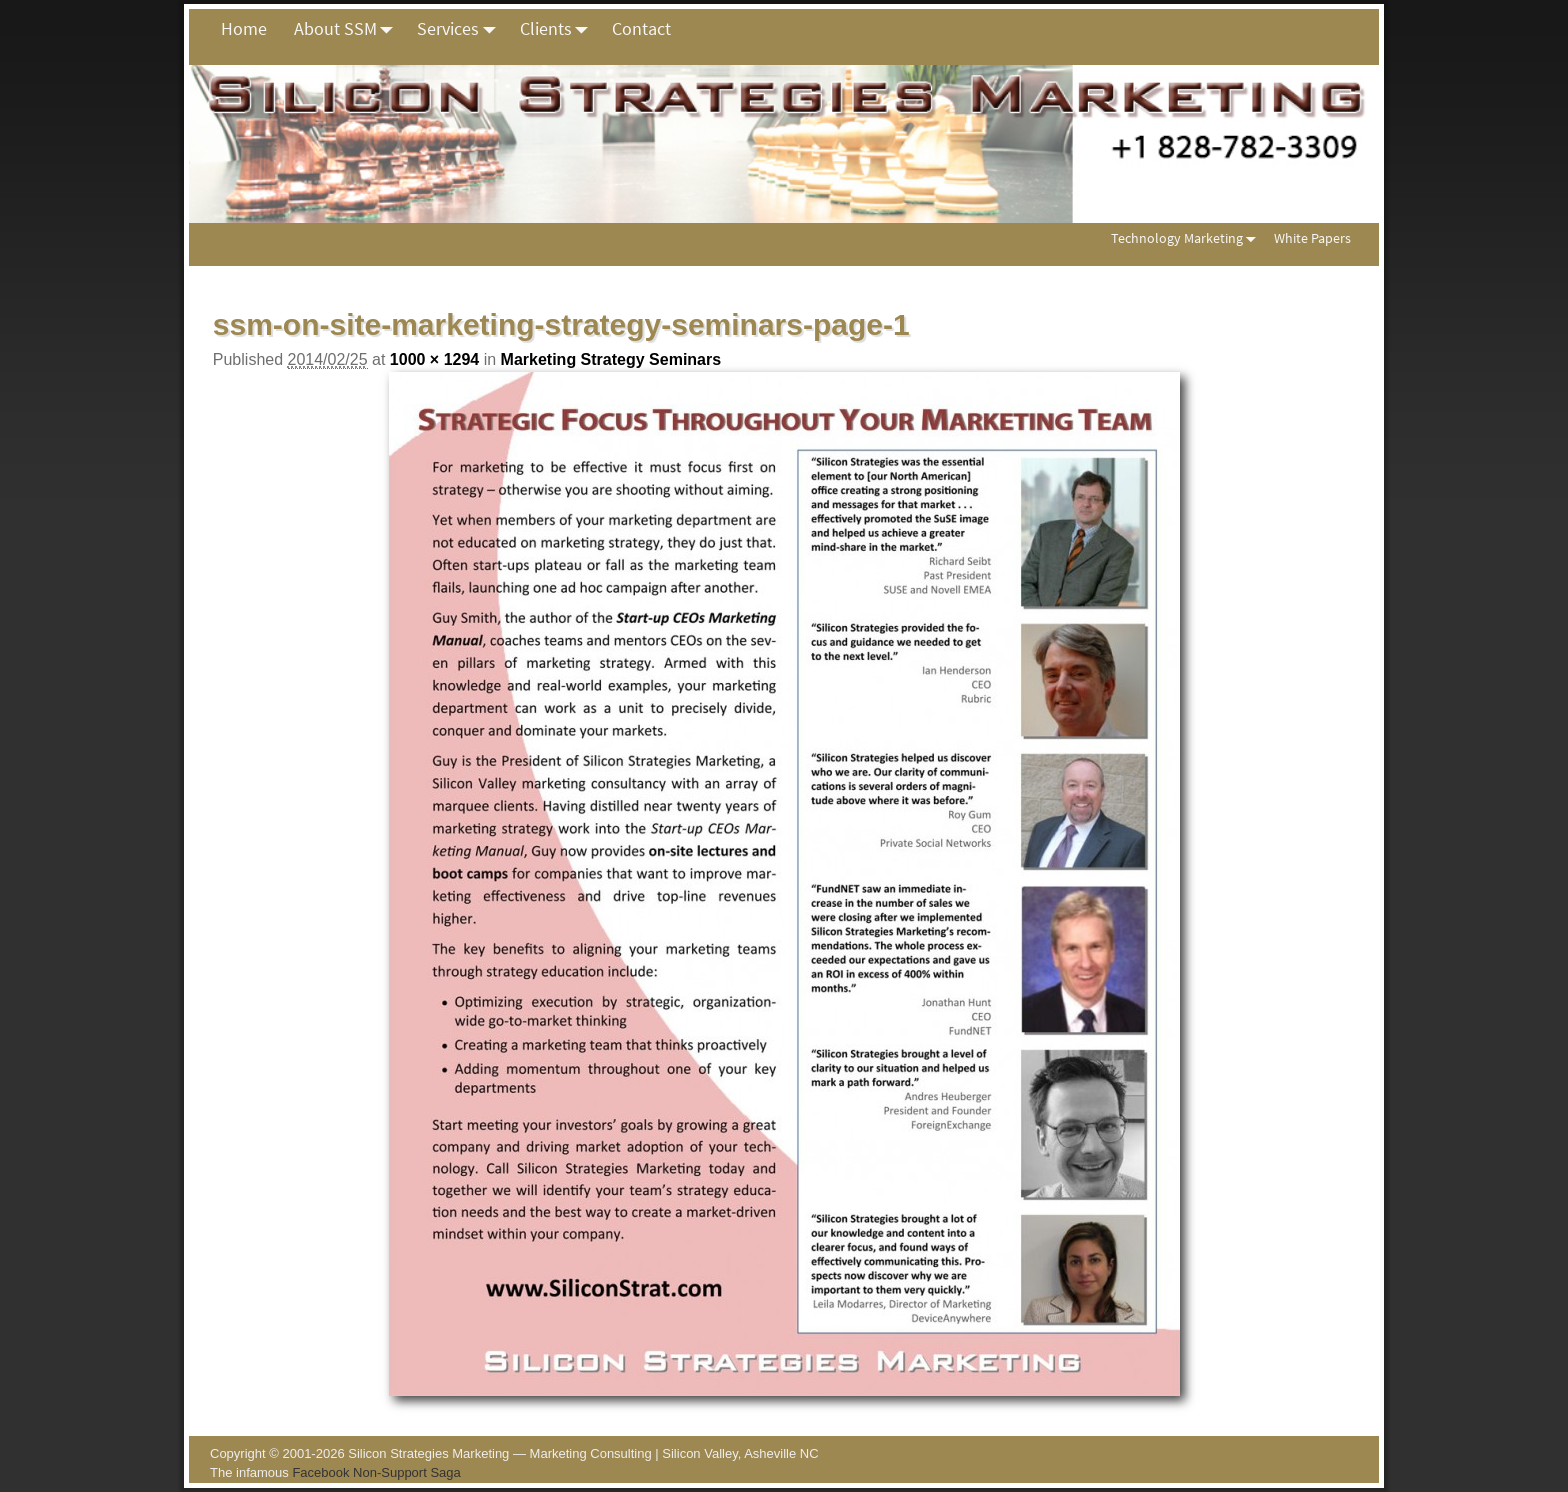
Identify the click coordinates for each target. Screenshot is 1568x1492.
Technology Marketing (1187, 238)
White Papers (1312, 238)
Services (461, 29)
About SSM (349, 29)
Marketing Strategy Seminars (611, 359)
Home (244, 28)
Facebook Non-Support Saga (376, 1472)
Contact (641, 28)
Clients (559, 29)
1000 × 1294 (434, 359)
